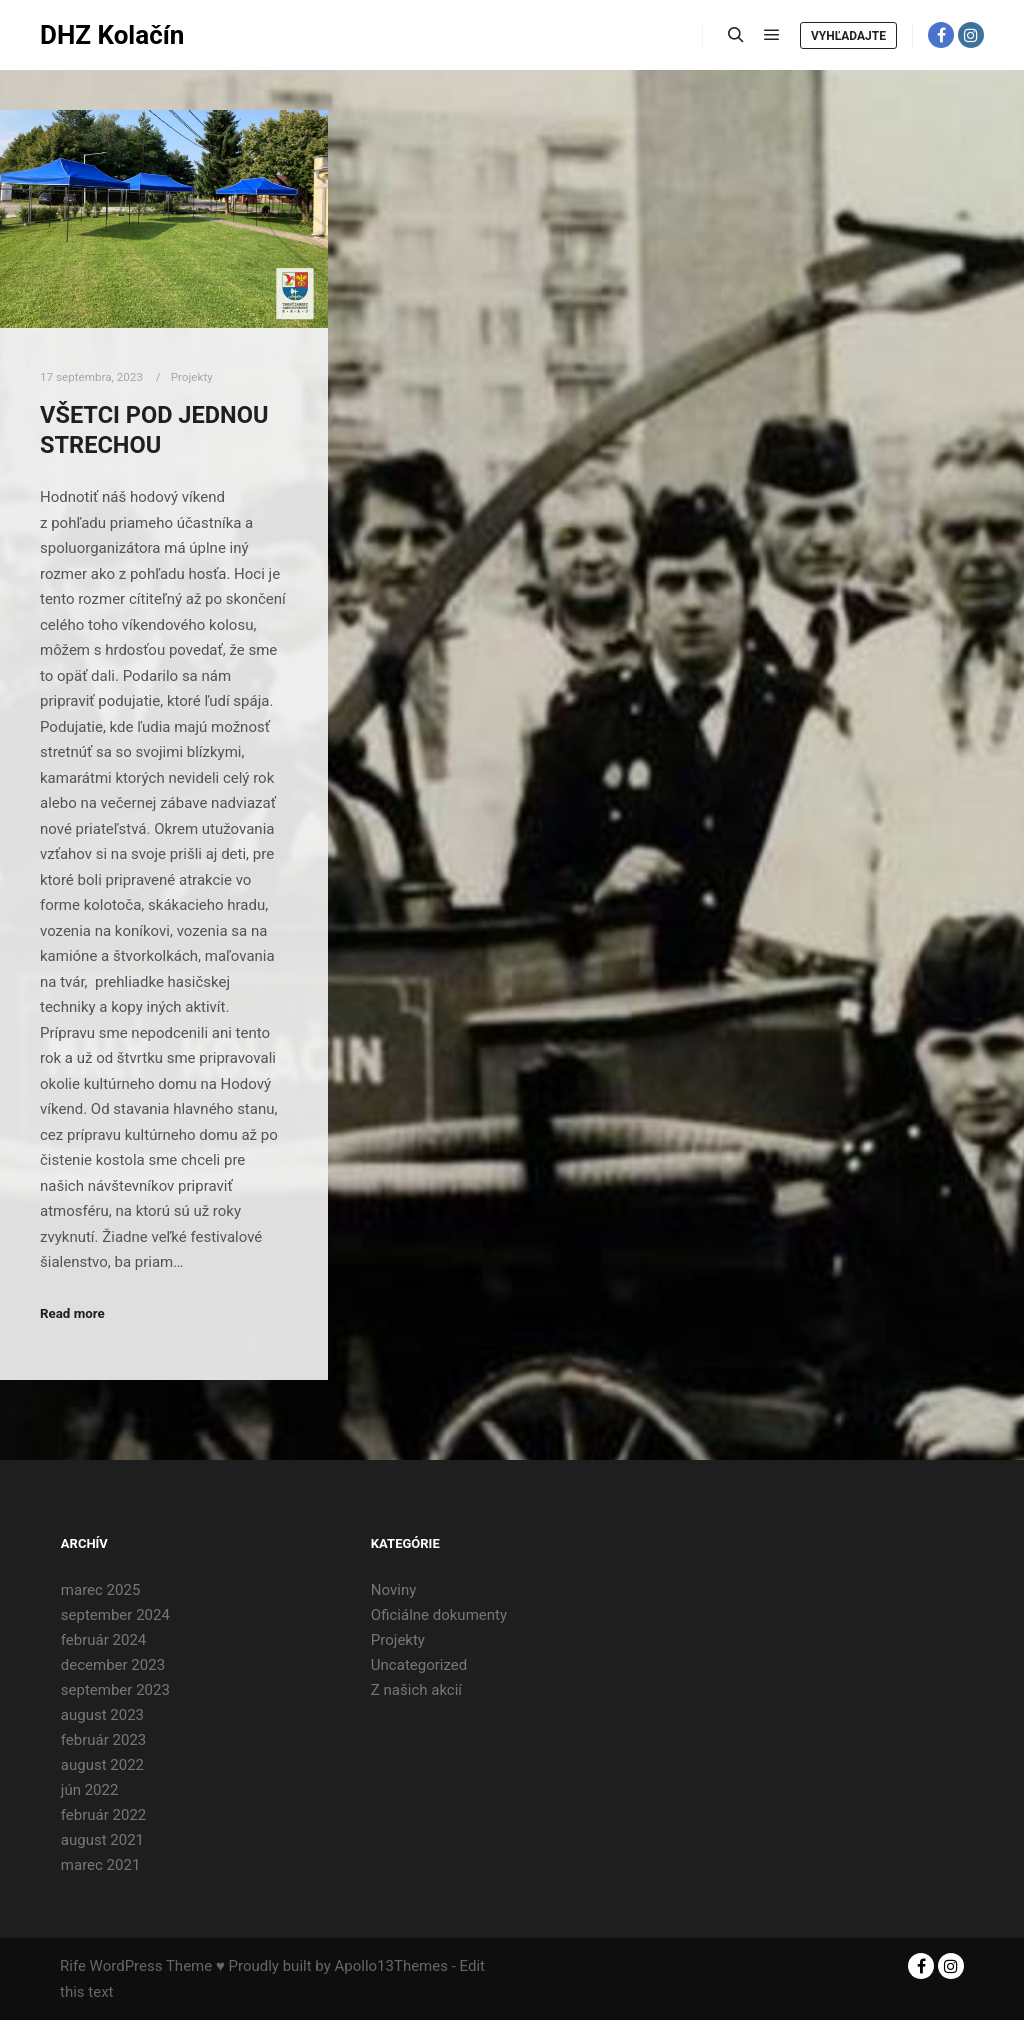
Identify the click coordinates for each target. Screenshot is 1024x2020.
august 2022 (102, 1765)
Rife (73, 1966)
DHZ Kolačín (112, 35)
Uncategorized (419, 1665)
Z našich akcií (416, 1690)
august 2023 (102, 1715)
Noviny (393, 1590)
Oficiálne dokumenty (439, 1615)
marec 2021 (101, 1865)
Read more (72, 1313)
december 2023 (113, 1665)
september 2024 (115, 1615)
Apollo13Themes (391, 1966)
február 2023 (103, 1740)
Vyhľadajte (848, 36)
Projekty (192, 377)
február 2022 (103, 1815)
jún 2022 (90, 1790)
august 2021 (102, 1840)
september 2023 (115, 1690)
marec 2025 (101, 1590)
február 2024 (103, 1640)
